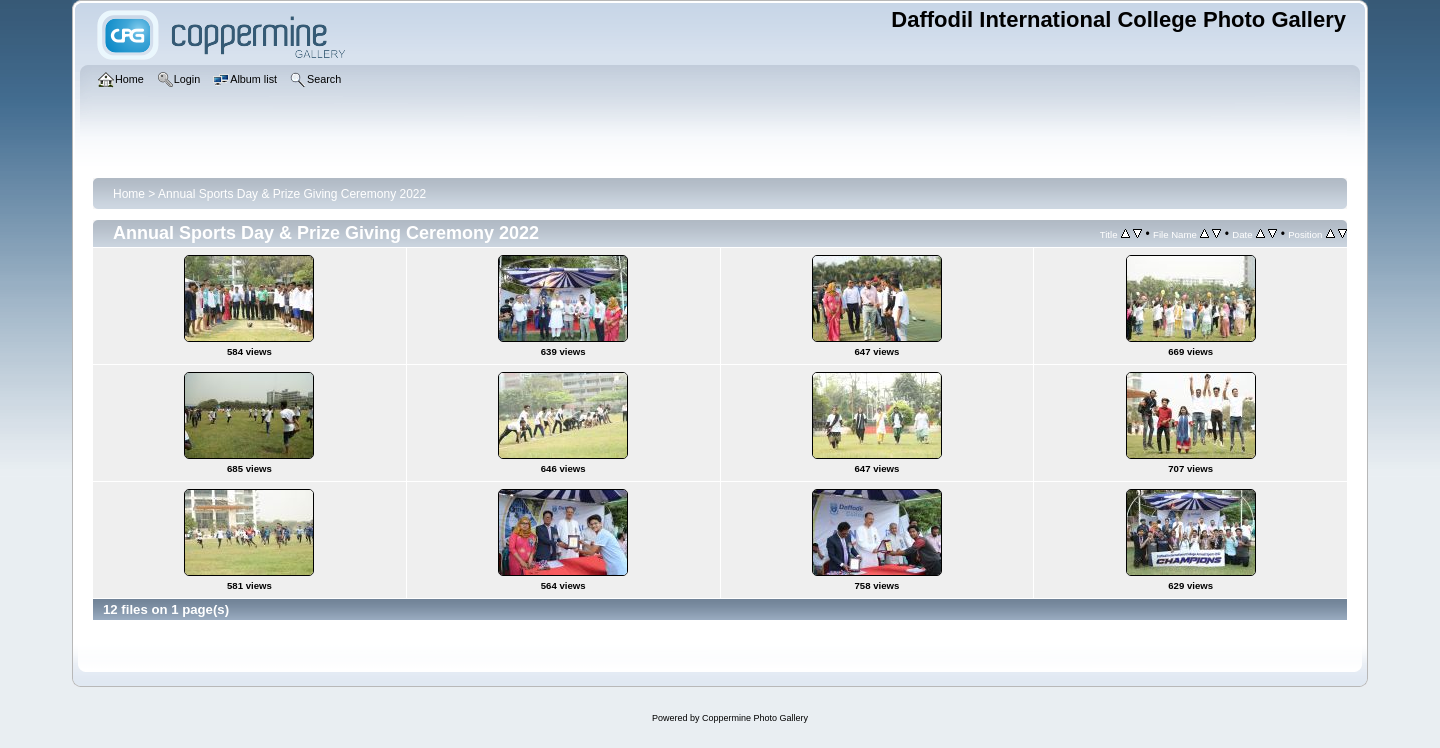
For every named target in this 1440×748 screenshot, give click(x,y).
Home (129, 194)
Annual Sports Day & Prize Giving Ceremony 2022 (292, 194)
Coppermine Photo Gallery (755, 718)
